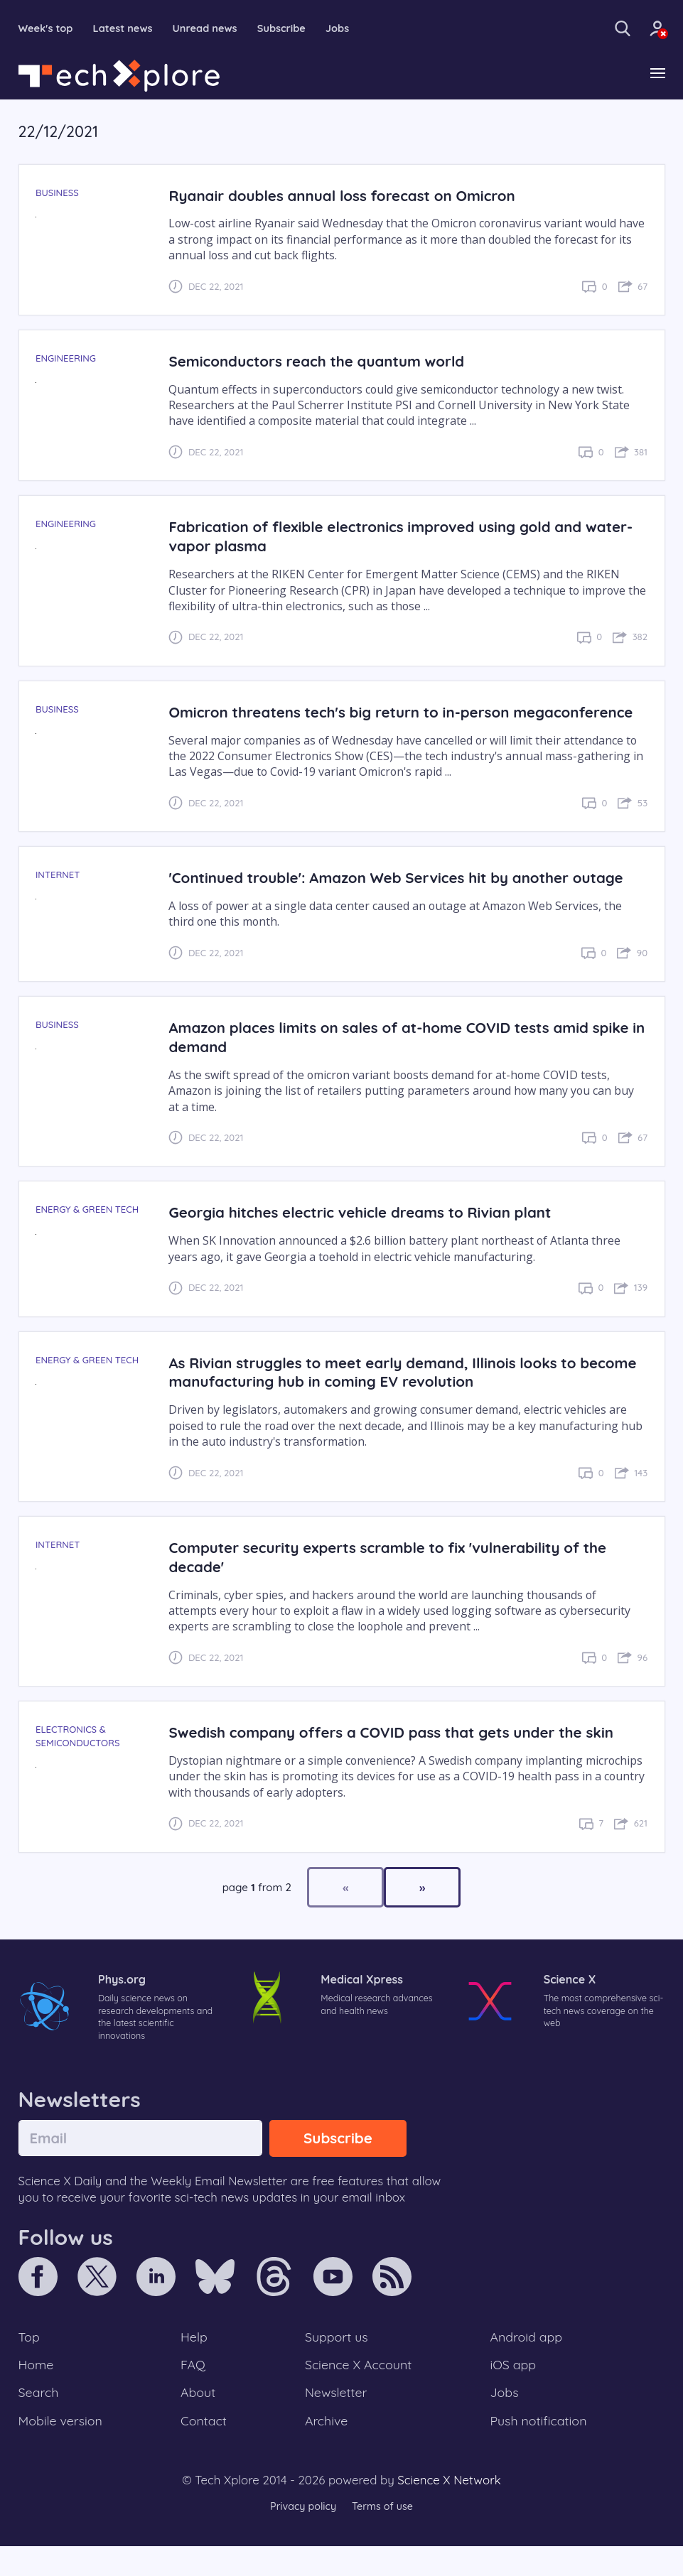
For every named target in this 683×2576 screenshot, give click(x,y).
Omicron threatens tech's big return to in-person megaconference (347, 722)
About (199, 2420)
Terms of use (384, 2536)
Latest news (130, 28)
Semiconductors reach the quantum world (323, 362)
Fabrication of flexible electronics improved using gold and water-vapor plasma (385, 537)
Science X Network (448, 2509)
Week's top (48, 28)
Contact (205, 2449)
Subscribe (301, 28)
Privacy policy (301, 2536)
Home (37, 2391)
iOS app (513, 2391)
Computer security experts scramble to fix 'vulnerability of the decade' (398, 1577)
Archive (325, 2449)
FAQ (194, 2391)
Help (195, 2361)
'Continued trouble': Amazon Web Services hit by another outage (407, 897)
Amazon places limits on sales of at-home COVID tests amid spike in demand (389, 1057)
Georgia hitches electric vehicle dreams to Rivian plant (369, 1232)
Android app (527, 2361)
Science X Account (359, 2391)
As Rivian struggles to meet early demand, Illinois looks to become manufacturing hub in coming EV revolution (382, 1392)
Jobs (360, 28)
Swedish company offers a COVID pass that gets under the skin (402, 1752)
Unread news (218, 28)
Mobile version (62, 2449)
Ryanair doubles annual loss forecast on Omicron (350, 196)
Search (39, 2420)
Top (29, 2361)
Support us (336, 2361)
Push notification (540, 2449)
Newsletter (335, 2420)
